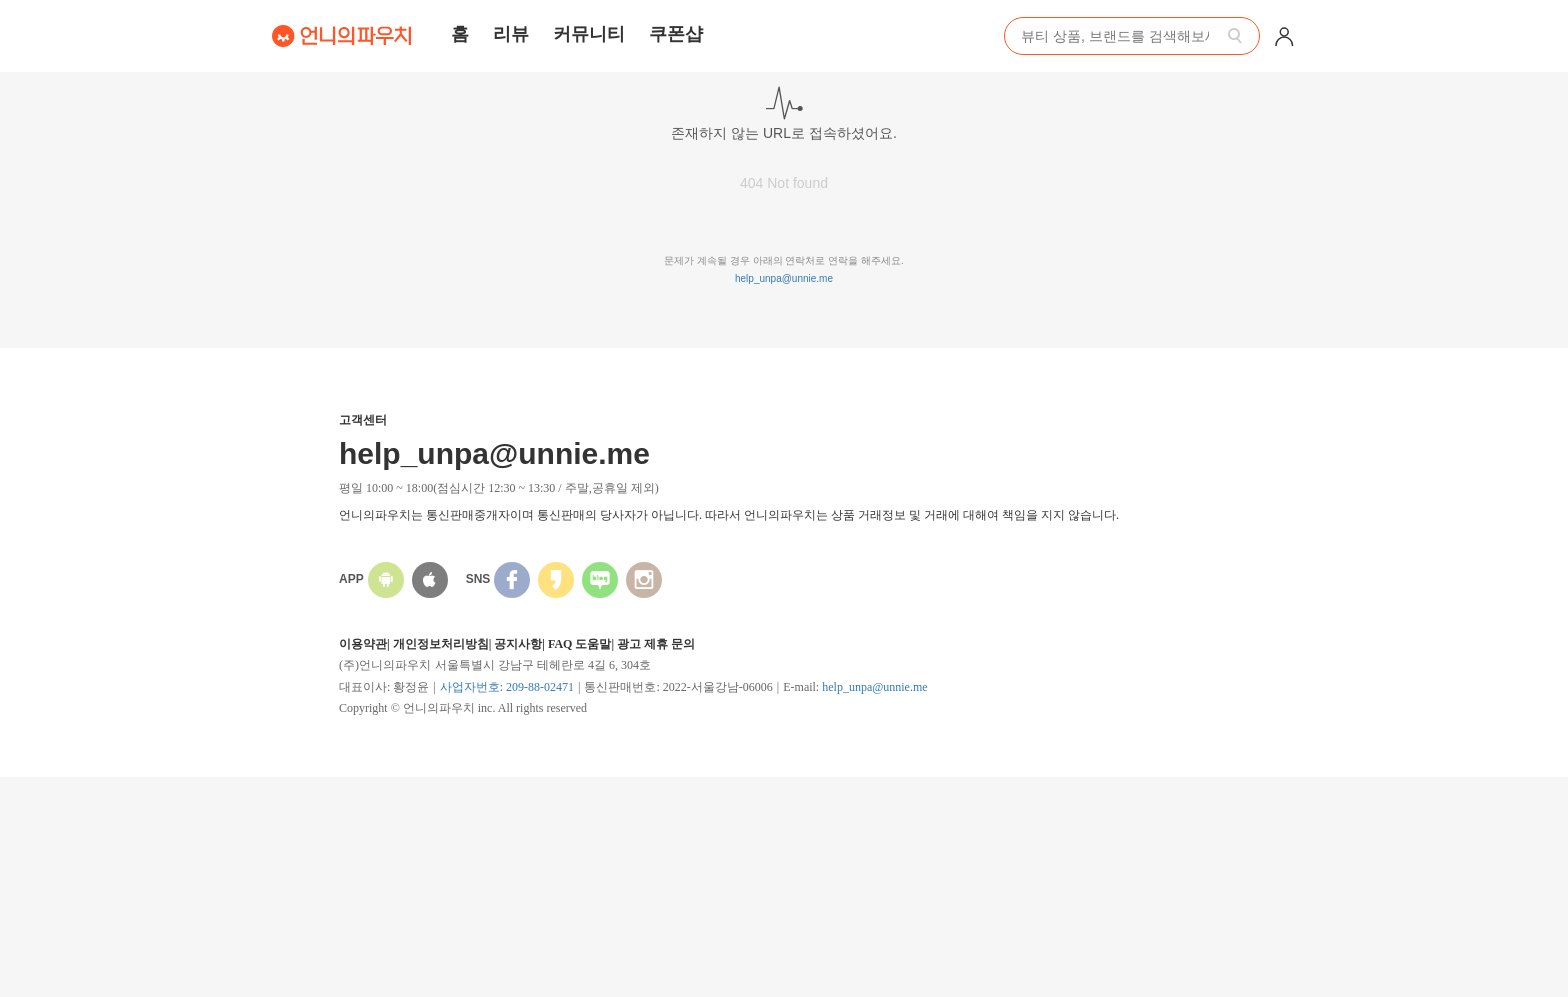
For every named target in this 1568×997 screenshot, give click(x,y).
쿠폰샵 (676, 34)
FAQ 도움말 (579, 644)
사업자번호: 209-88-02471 (507, 687)
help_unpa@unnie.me (784, 278)
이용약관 (363, 644)
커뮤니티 (589, 34)
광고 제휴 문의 (656, 644)
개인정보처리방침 (441, 644)
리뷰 (511, 34)
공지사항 (518, 644)
